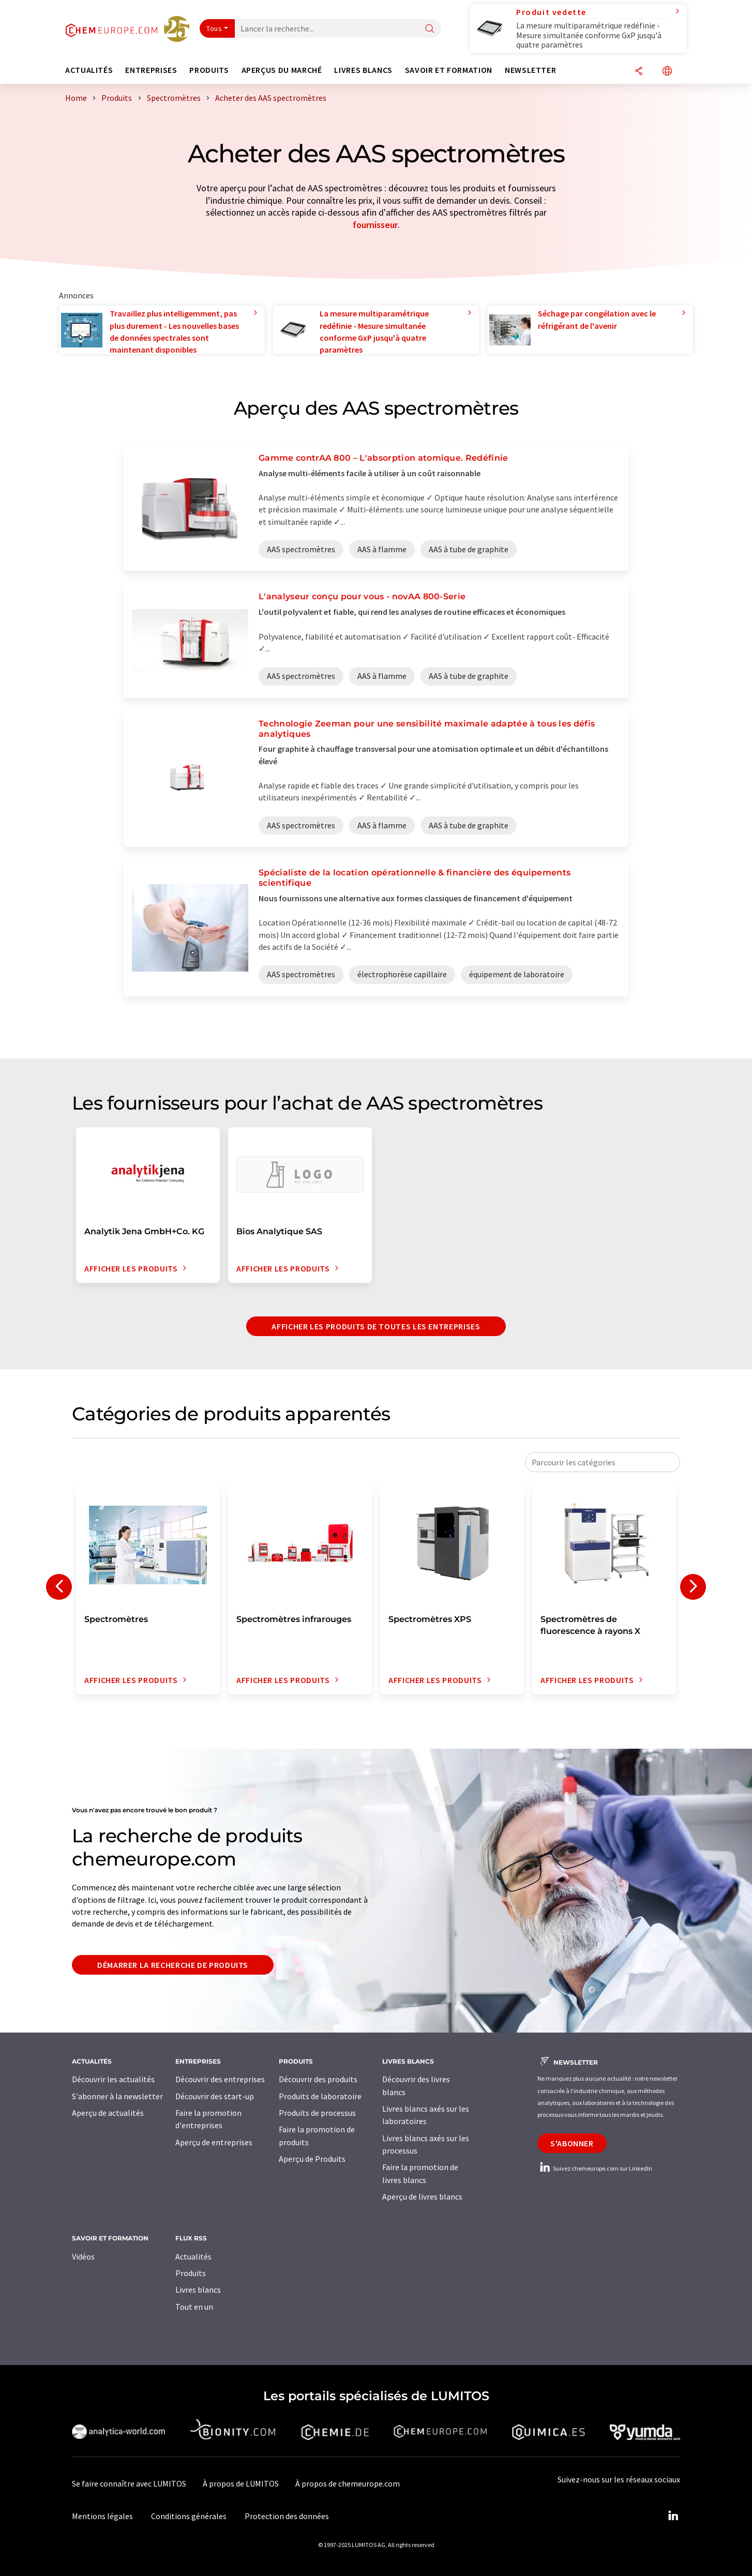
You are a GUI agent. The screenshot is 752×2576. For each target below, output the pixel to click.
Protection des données (287, 2516)
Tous (214, 28)
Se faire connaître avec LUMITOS (129, 2483)
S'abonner (572, 2143)
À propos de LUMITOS (241, 2483)
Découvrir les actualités (113, 2079)
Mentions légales (102, 2516)
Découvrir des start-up (214, 2096)
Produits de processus (317, 2113)
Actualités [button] (89, 70)
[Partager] (638, 72)
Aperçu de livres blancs (422, 2196)
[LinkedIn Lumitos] (673, 2516)
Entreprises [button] (151, 70)
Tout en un (194, 2306)
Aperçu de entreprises (213, 2142)
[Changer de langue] (667, 72)
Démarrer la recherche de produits (172, 1965)
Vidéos (83, 2256)
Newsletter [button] (530, 70)
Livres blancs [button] (363, 70)
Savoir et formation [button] (448, 70)
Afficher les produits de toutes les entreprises (376, 1326)
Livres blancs (198, 2289)
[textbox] (602, 1462)
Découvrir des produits (318, 2079)
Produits (190, 2273)
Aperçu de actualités (108, 2113)
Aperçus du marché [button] (282, 70)
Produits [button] (209, 70)
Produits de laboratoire (320, 2096)
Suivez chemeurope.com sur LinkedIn (594, 2168)
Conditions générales (189, 2516)
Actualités (193, 2256)
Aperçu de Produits (312, 2159)
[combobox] (602, 1462)
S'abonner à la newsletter (117, 2096)
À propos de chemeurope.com (347, 2483)
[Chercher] (430, 29)
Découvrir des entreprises (220, 2079)
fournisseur (375, 225)
